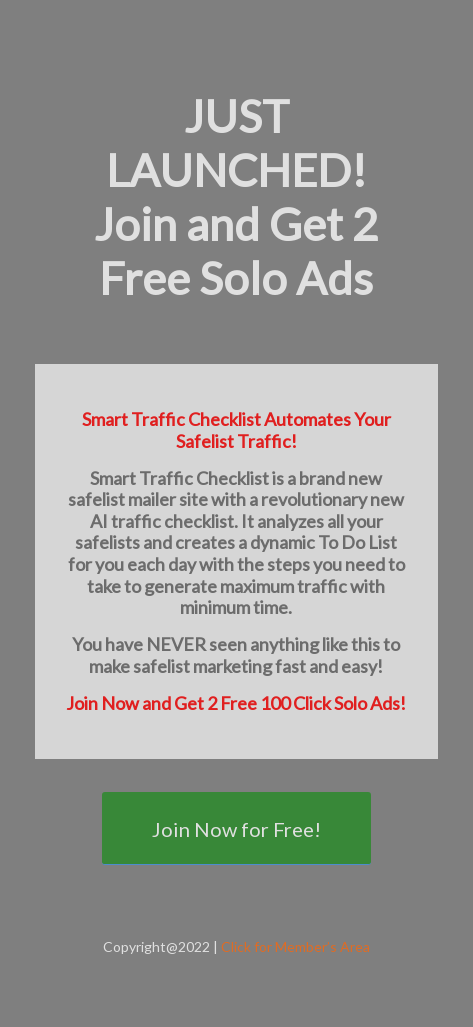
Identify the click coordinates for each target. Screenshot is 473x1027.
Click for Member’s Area (295, 946)
